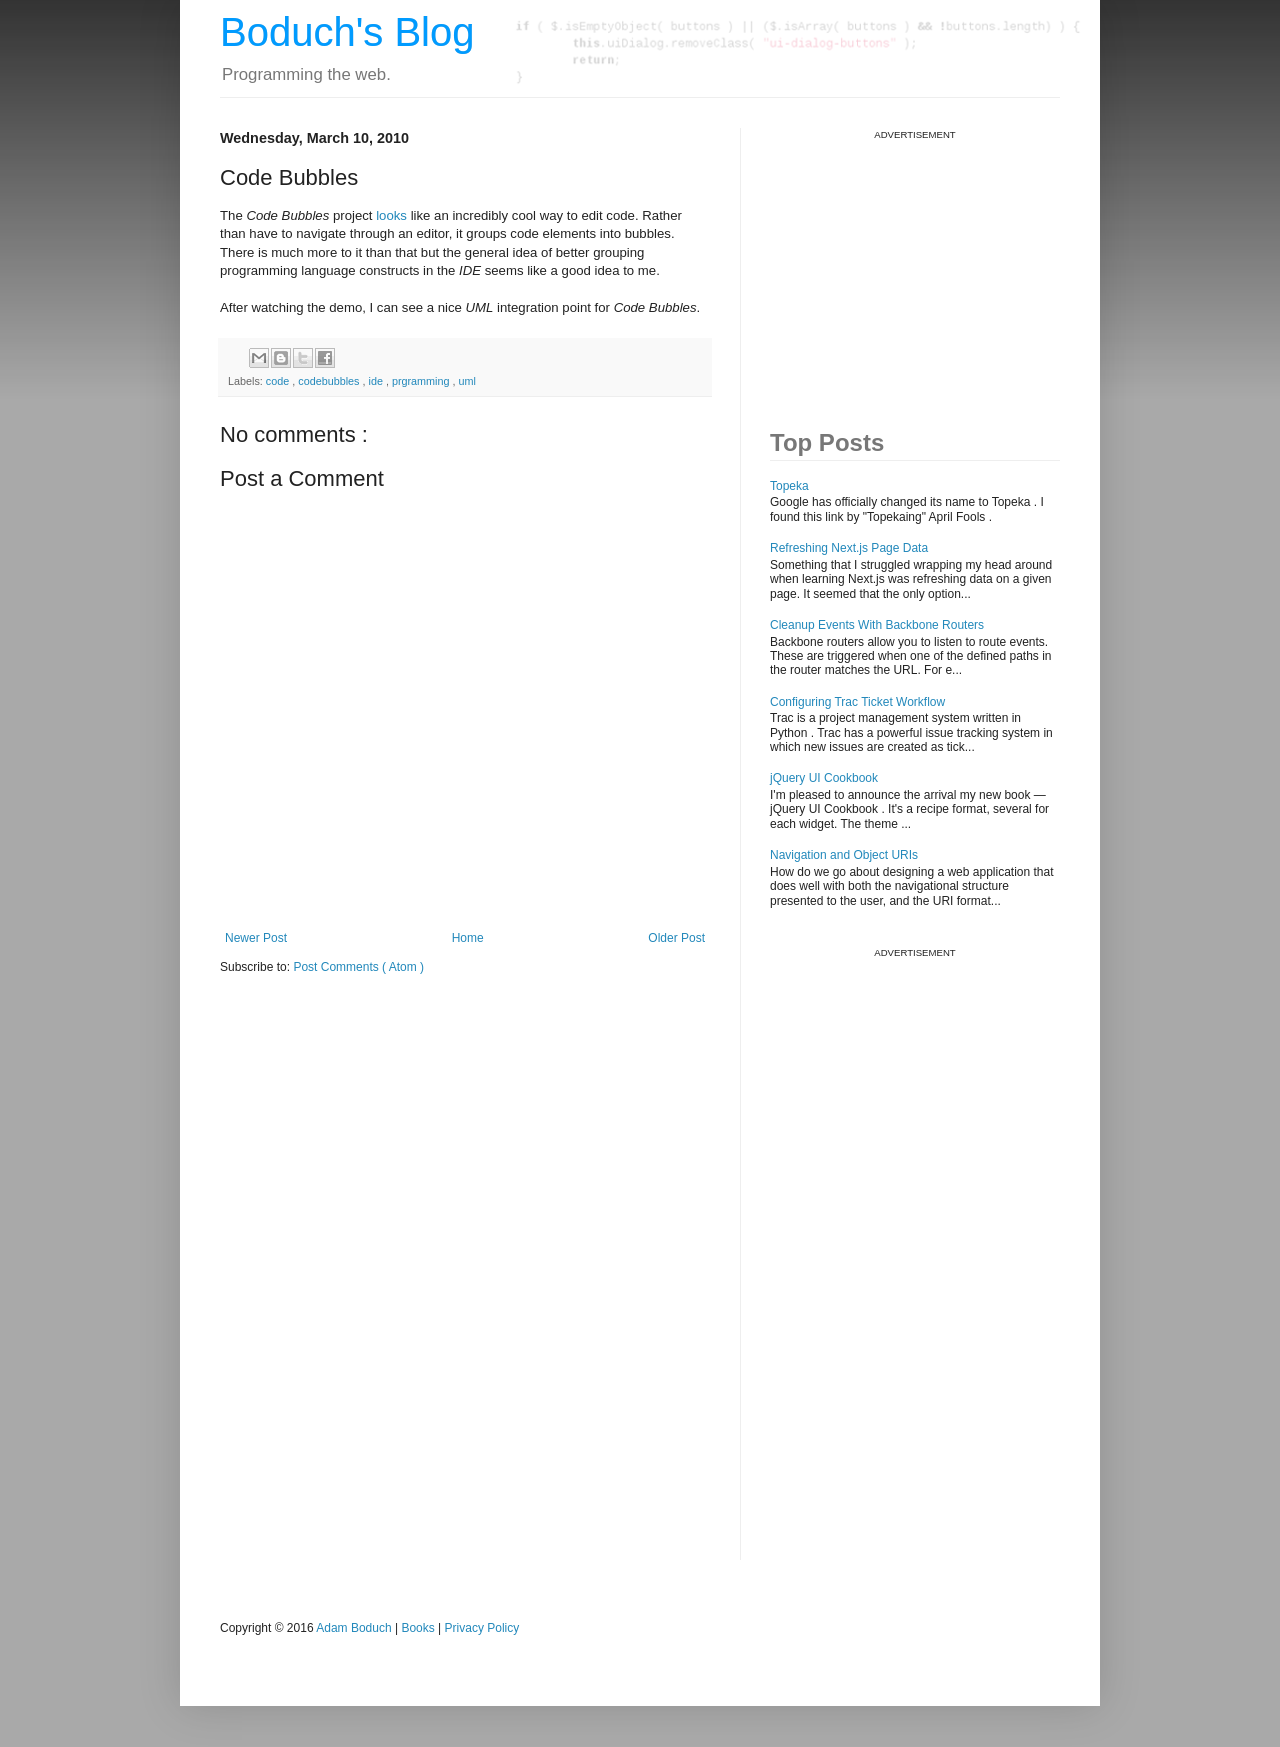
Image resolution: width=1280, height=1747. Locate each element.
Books (417, 1628)
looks (391, 215)
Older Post (676, 938)
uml (467, 381)
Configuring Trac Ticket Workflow (857, 702)
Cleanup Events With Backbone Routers (877, 625)
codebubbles (330, 381)
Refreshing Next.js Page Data (849, 548)
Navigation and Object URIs (844, 855)
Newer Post (256, 938)
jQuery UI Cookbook (824, 778)
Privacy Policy (482, 1628)
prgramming (422, 381)
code (279, 381)
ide (376, 381)
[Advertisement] (920, 266)
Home (468, 938)
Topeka (789, 486)
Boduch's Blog (347, 32)
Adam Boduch (353, 1628)
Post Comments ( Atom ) (358, 967)
